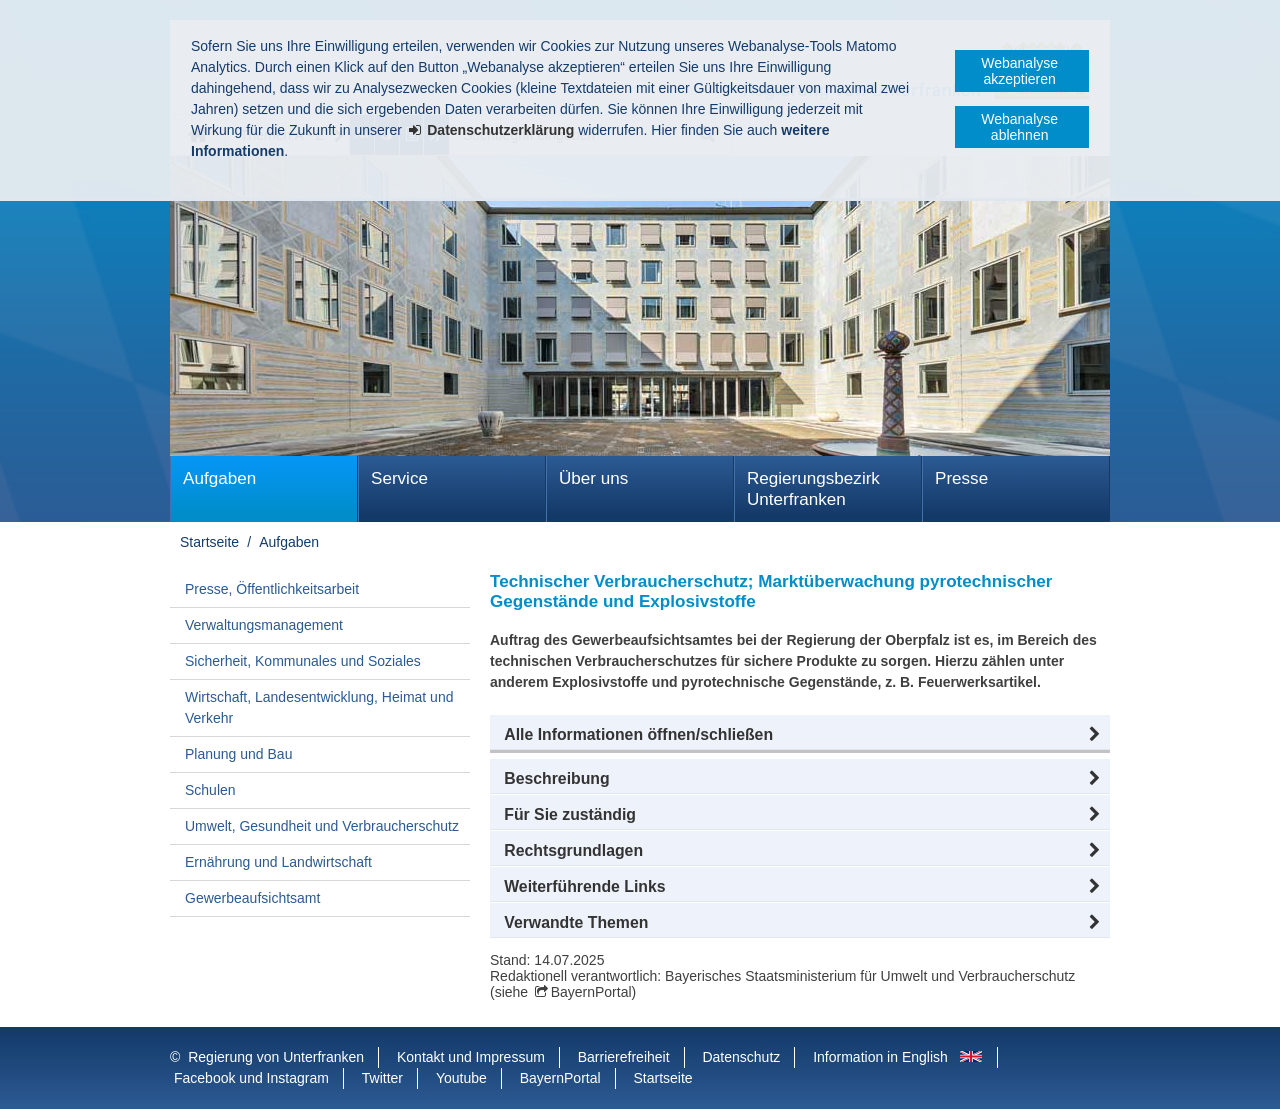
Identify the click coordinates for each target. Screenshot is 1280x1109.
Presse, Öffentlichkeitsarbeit (272, 589)
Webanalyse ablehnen (1019, 127)
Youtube (461, 1078)
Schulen (210, 790)
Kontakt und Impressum (471, 1057)
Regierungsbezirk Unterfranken (813, 489)
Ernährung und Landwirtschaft (278, 862)
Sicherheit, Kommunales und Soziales (303, 661)
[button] (800, 735)
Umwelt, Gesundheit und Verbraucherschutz (322, 826)
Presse (961, 478)
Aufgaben (219, 478)
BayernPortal (591, 992)
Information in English (880, 1057)
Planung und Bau (238, 754)
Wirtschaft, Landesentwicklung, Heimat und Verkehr (319, 707)
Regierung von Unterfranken (276, 1057)
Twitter (382, 1078)
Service (399, 478)
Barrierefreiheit (624, 1057)
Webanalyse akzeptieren (1019, 71)
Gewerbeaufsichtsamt (252, 898)
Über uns (593, 478)
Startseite (209, 542)
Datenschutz (741, 1057)
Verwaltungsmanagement (264, 625)
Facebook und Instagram (251, 1078)
